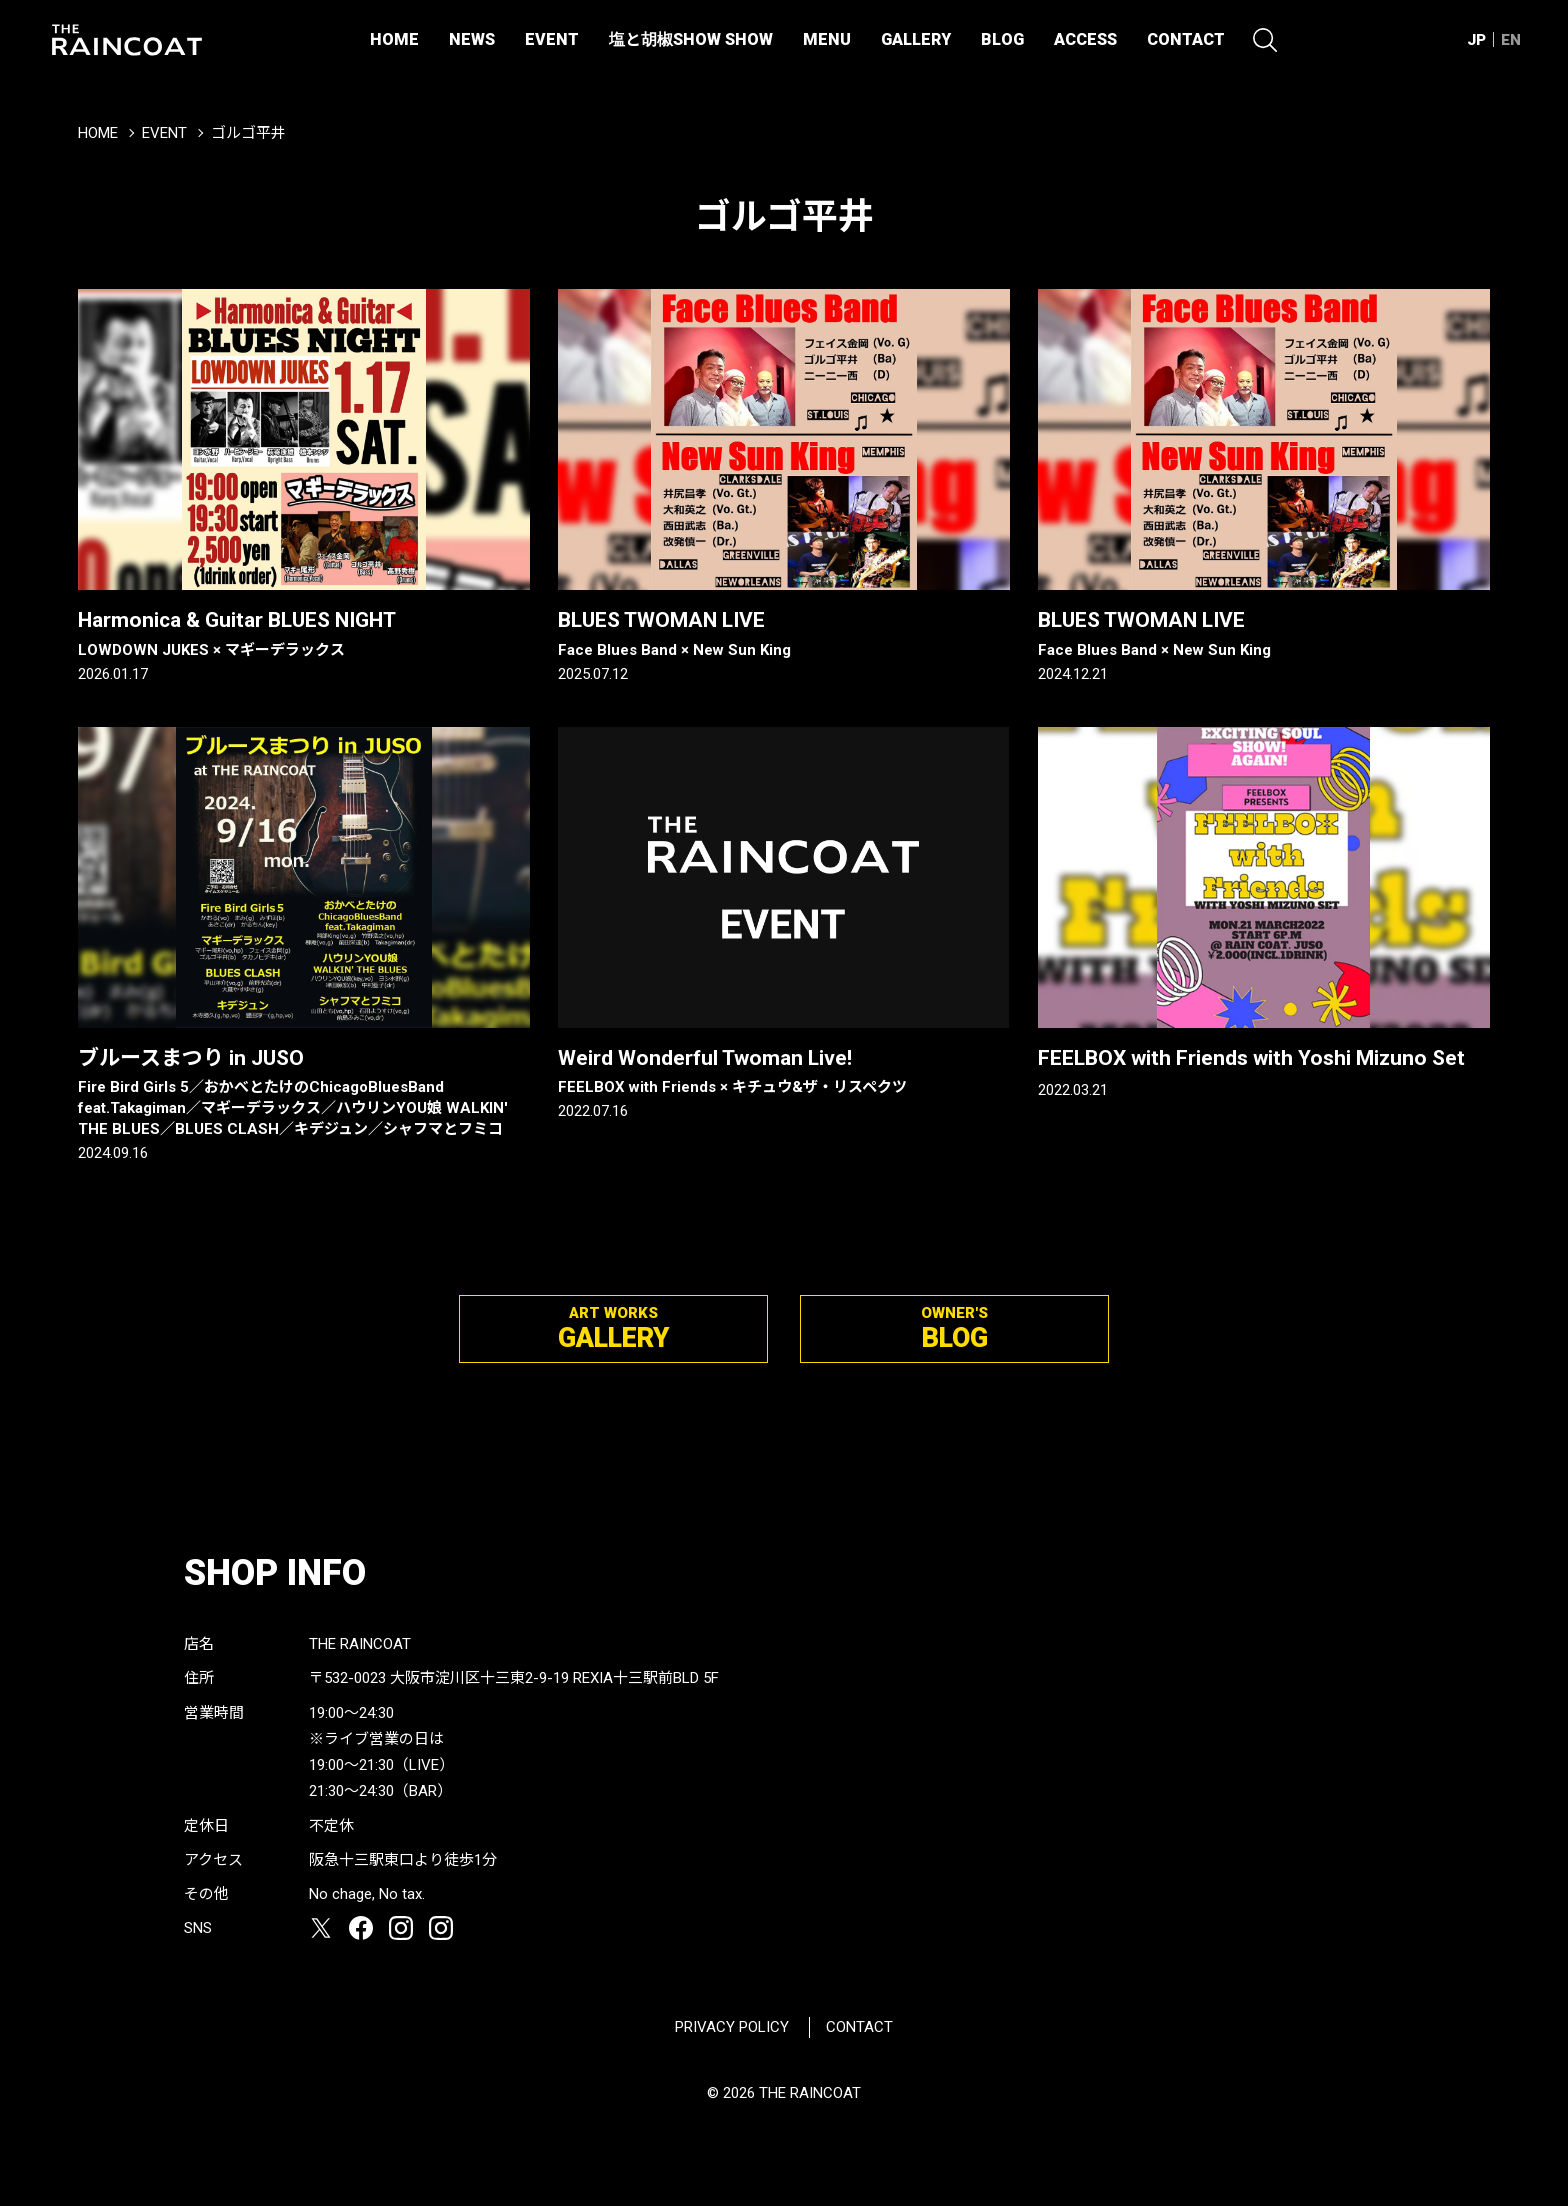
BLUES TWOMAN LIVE (784, 634)
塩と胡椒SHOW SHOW (691, 39)
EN (1511, 40)
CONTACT (1186, 39)
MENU (827, 39)
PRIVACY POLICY (732, 2027)
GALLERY (916, 39)
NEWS (472, 39)
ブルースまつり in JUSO (304, 1093)
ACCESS (1085, 39)
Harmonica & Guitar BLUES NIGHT (304, 634)
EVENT (552, 39)
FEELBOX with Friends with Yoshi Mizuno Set (1251, 1058)
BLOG (1002, 39)
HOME (394, 39)
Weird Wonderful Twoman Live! (784, 1072)
